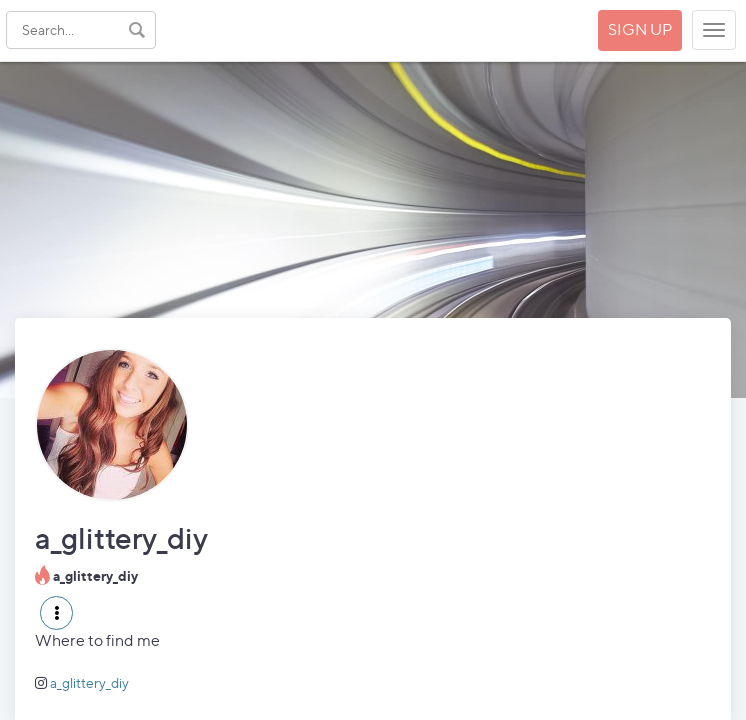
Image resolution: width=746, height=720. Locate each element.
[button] (56, 613)
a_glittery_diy (89, 682)
